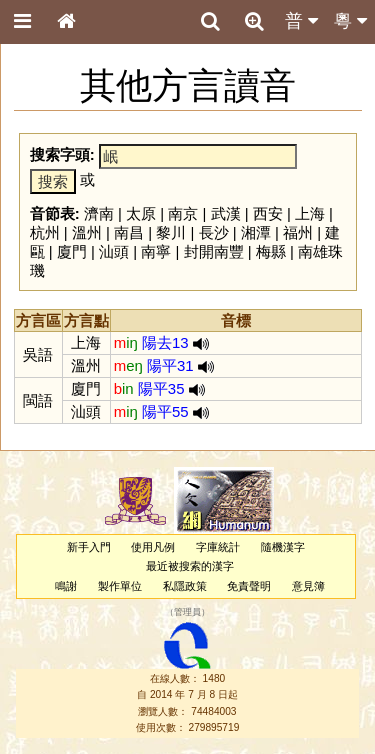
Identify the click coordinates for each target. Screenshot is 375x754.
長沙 (214, 232)
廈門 (72, 251)
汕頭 (114, 251)
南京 (183, 213)
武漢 (226, 213)
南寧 (156, 251)
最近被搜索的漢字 (190, 566)
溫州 (87, 232)
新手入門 (89, 547)
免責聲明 (249, 586)
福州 (298, 232)
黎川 (171, 232)
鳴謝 (66, 586)
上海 (310, 213)
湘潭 (256, 232)
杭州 (45, 232)
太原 (141, 213)
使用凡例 (153, 547)
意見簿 (308, 586)
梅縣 (271, 251)
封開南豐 (214, 251)
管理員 (187, 612)
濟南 (99, 213)
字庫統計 (218, 547)
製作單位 (120, 586)
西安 (268, 213)
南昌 (129, 232)
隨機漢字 (283, 547)
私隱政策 (185, 586)
